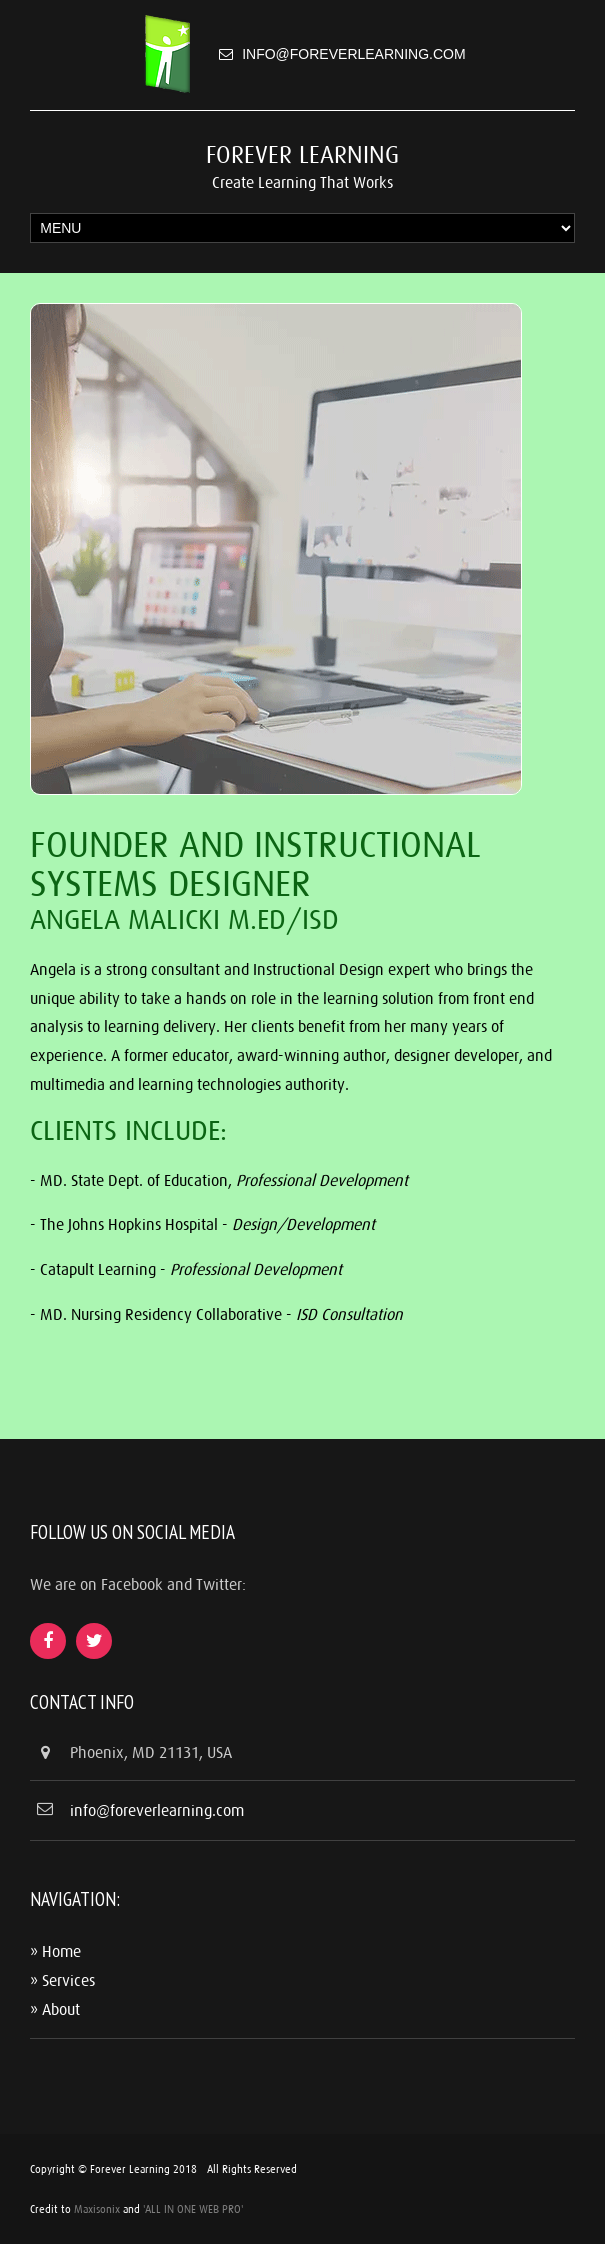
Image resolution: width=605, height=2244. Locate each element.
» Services (62, 1980)
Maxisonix (97, 2209)
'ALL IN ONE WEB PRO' (193, 2209)
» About (55, 2009)
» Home (55, 1951)
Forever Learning (302, 154)
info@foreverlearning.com (353, 54)
